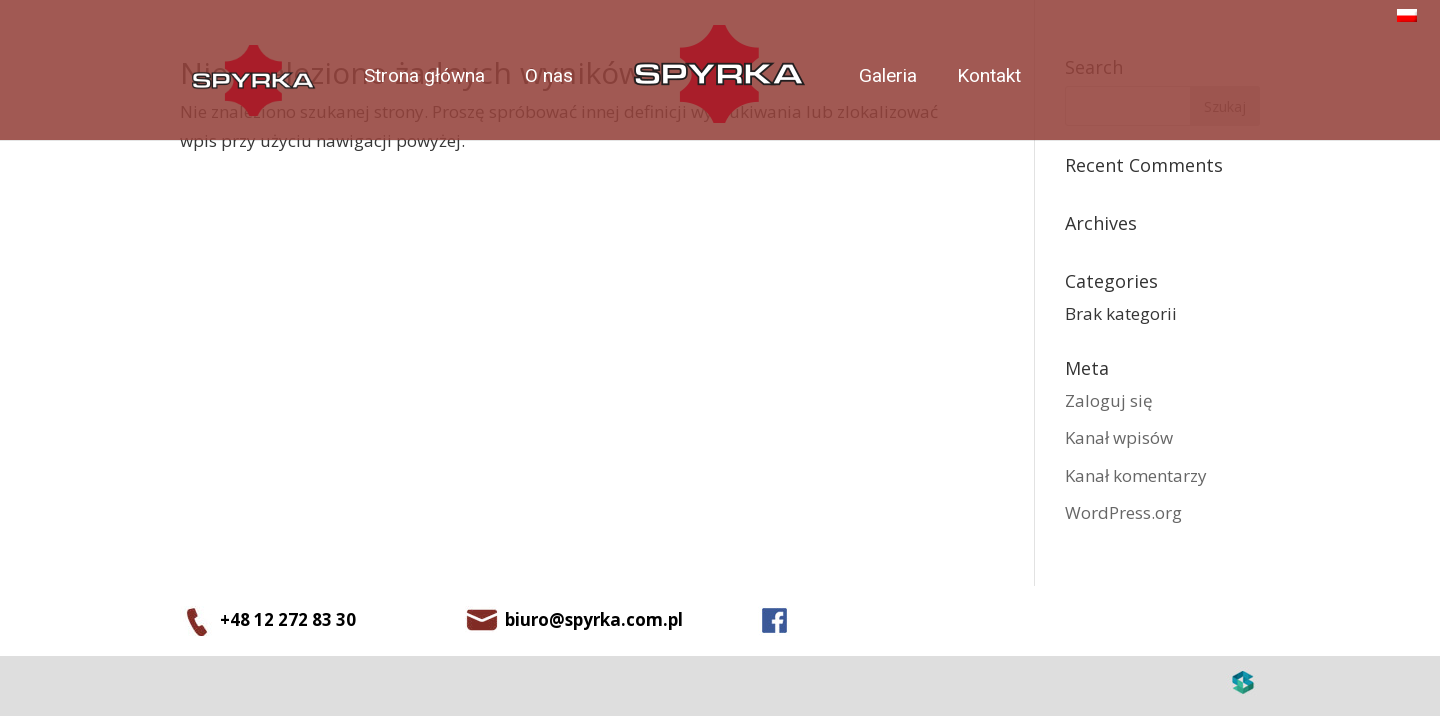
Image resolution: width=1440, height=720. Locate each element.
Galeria (888, 75)
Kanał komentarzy (1136, 475)
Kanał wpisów (1119, 437)
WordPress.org (1123, 512)
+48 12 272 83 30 (288, 619)
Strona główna (424, 75)
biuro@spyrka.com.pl (594, 619)
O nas (549, 75)
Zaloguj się (1109, 400)
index (723, 80)
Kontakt (989, 75)
